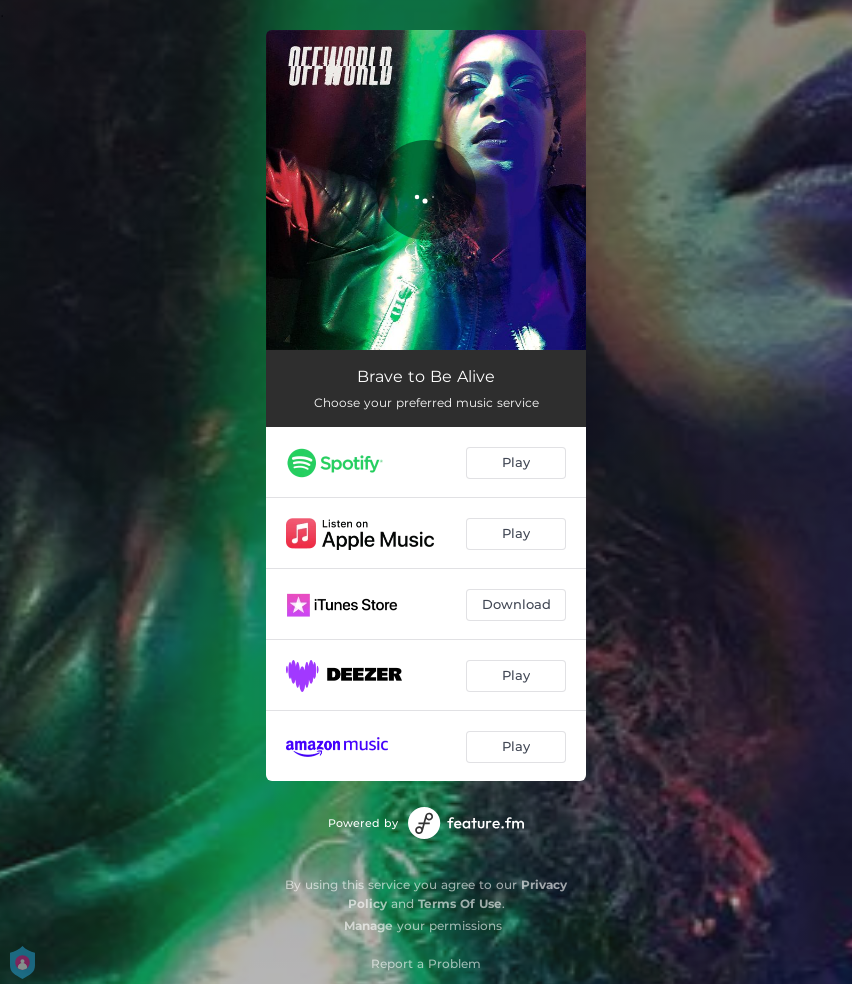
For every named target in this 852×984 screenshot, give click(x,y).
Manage (368, 925)
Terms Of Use (460, 903)
